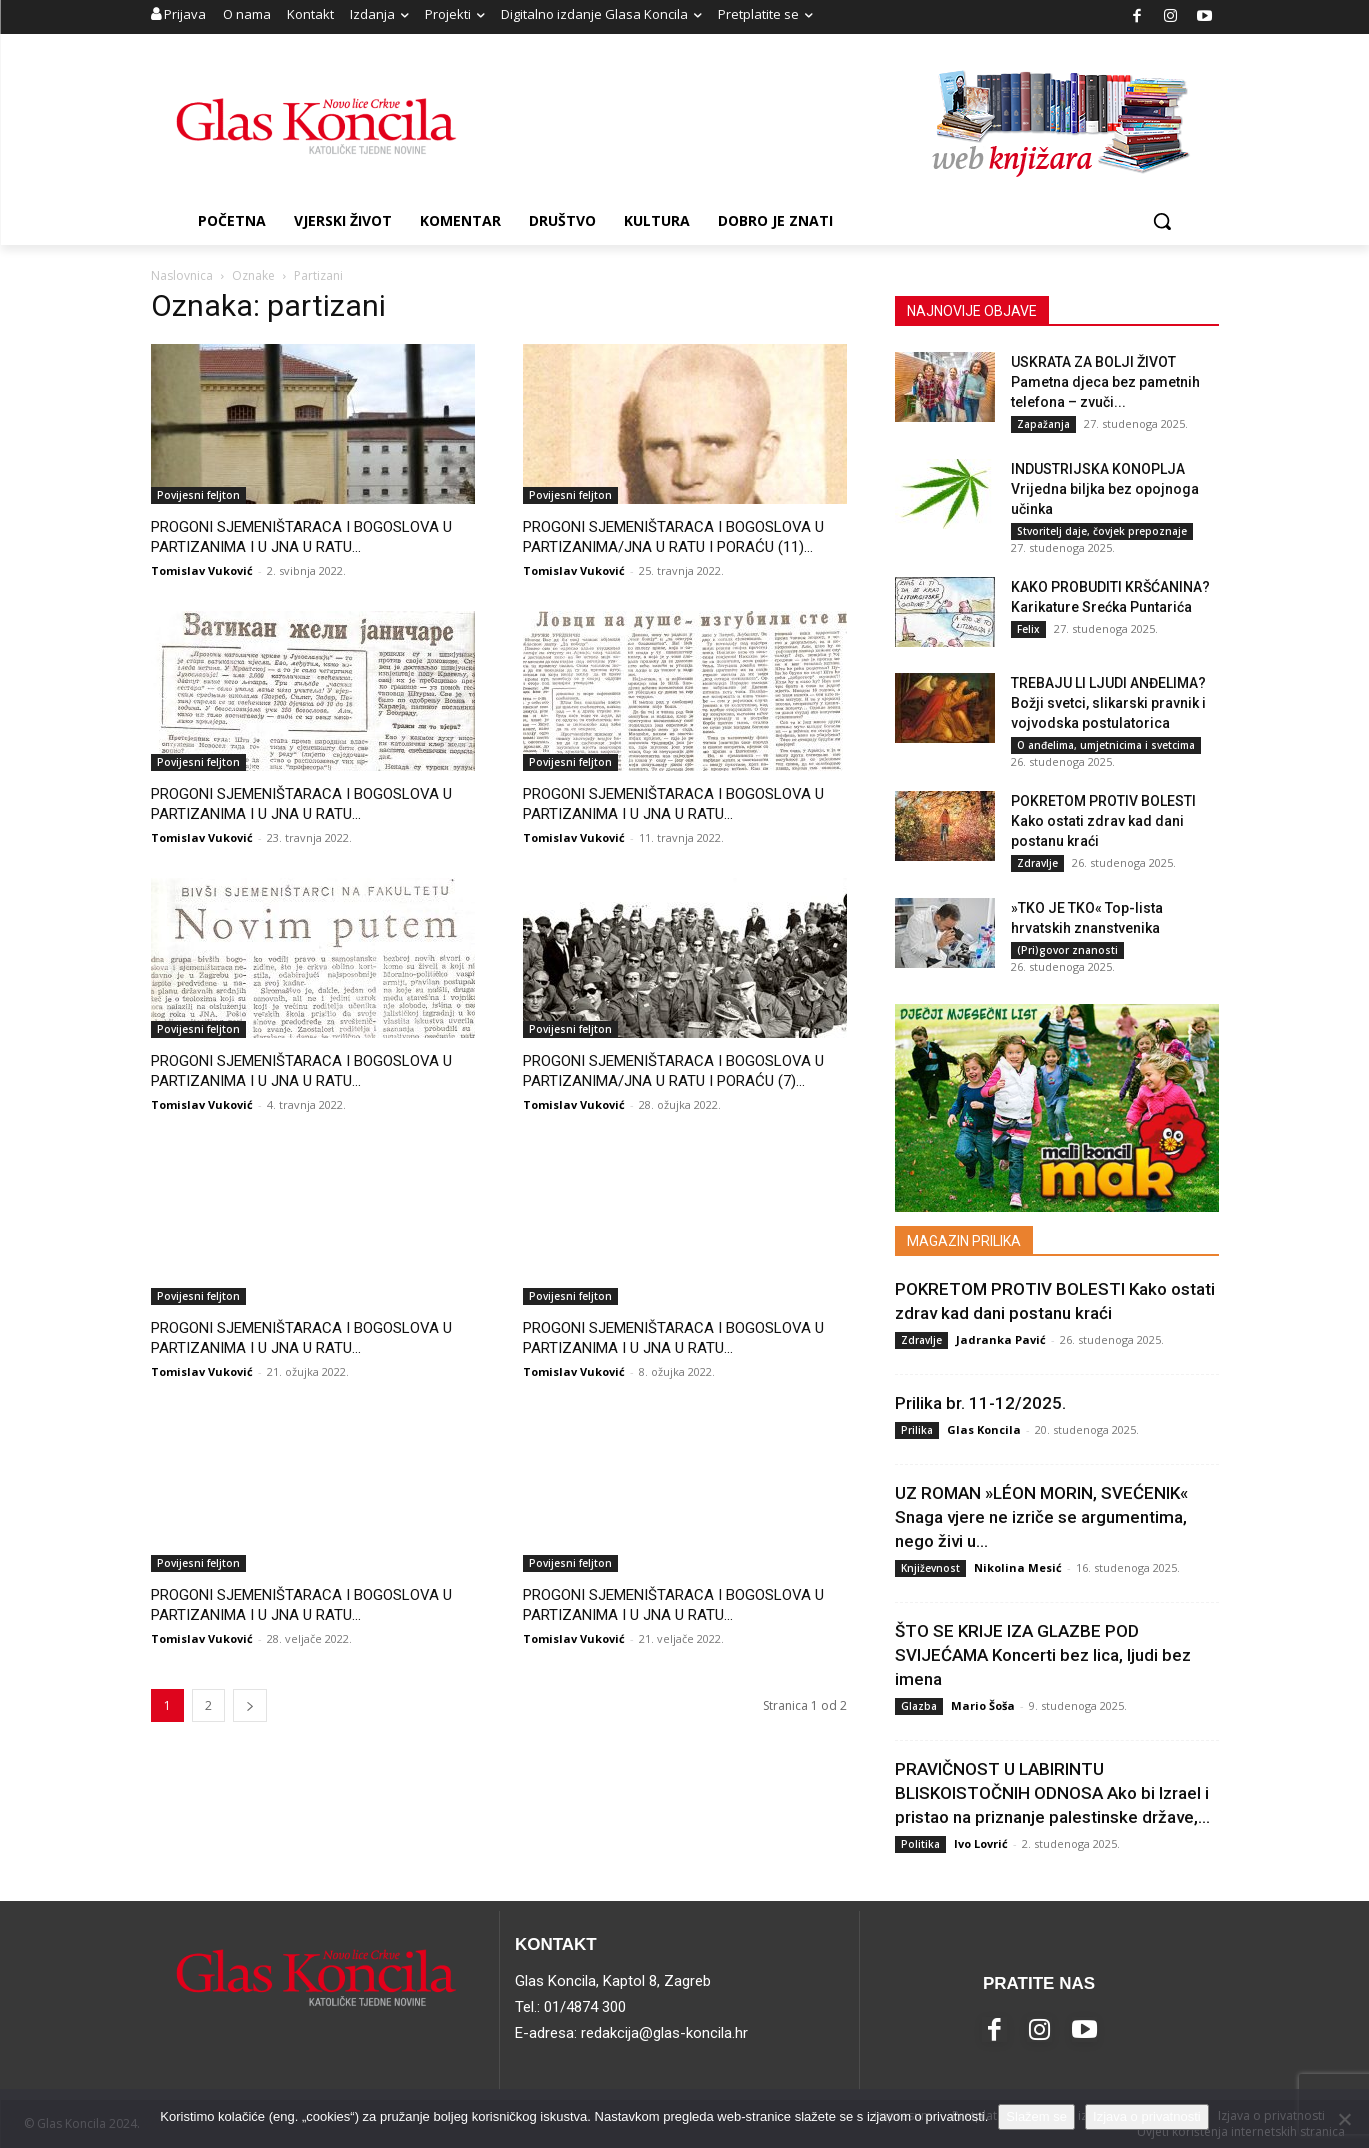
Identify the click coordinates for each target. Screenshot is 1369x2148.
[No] (1344, 2119)
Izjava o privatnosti (1147, 2116)
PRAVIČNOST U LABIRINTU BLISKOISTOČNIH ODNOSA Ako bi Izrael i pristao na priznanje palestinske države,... (1052, 1793)
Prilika (917, 1430)
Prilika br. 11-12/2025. (980, 1403)
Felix (1028, 629)
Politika (920, 1844)
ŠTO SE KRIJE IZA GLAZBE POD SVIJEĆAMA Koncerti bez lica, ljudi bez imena (1043, 1655)
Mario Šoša (983, 1705)
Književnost (930, 1568)
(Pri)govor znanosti (1067, 950)
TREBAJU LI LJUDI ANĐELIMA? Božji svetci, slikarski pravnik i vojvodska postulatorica (1108, 703)
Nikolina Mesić (1018, 1567)
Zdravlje (1037, 863)
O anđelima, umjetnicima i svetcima (1106, 745)
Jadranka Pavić (1001, 1339)
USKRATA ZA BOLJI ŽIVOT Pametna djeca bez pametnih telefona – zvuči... (1105, 382)
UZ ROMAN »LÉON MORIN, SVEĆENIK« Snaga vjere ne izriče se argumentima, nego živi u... (1041, 1517)
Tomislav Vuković (202, 570)
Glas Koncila (984, 1429)
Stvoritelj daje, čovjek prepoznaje (1102, 531)
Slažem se (1036, 2116)
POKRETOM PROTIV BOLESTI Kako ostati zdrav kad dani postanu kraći (1103, 821)
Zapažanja (1043, 424)
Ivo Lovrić (981, 1843)
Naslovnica (182, 275)
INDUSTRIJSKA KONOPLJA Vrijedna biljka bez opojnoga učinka (1105, 489)
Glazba (919, 1706)
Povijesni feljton (198, 495)
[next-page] (250, 1705)
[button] (1162, 221)
